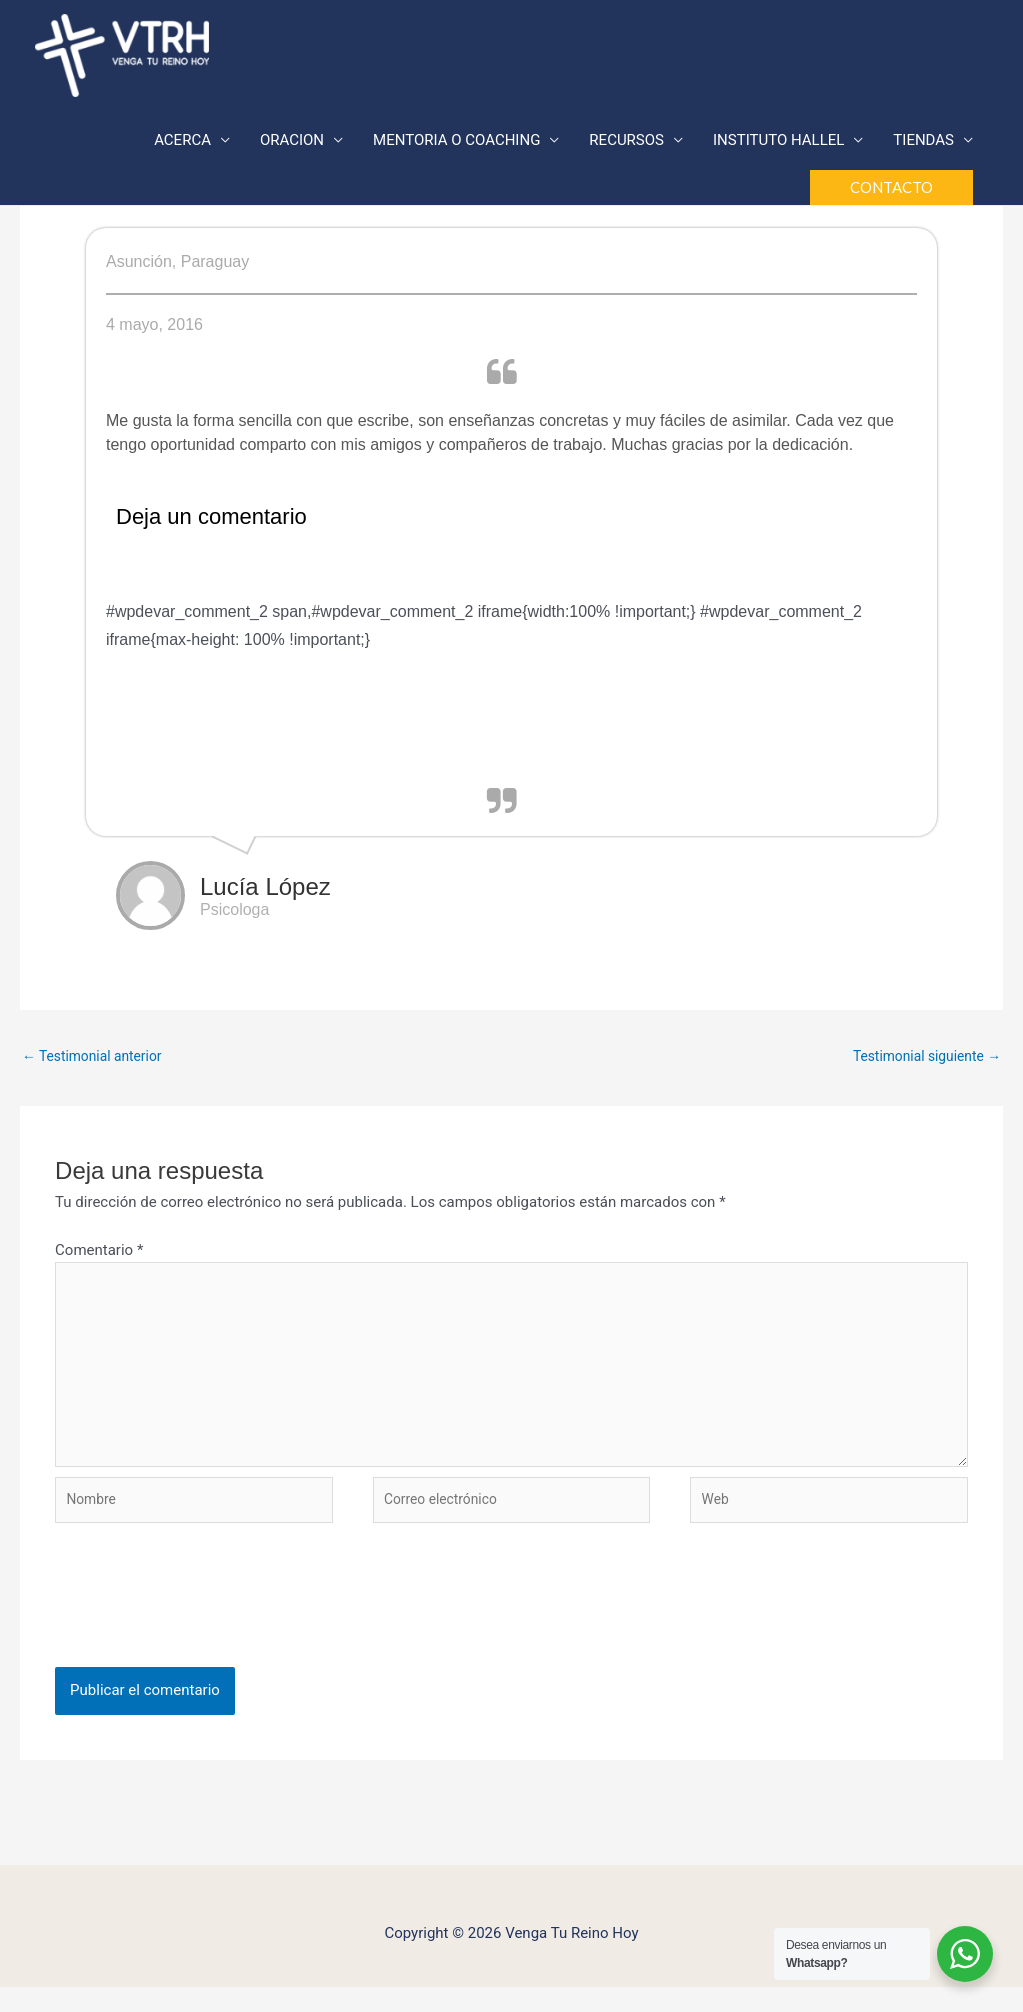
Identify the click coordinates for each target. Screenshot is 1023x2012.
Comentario (99, 1253)
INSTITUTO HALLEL (778, 143)
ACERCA (182, 143)
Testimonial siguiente (920, 1057)
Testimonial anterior (98, 1057)
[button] (891, 190)
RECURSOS (626, 143)
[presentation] (207, 1632)
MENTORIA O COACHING (456, 143)
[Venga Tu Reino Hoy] (122, 55)
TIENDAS (923, 143)
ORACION (292, 143)
